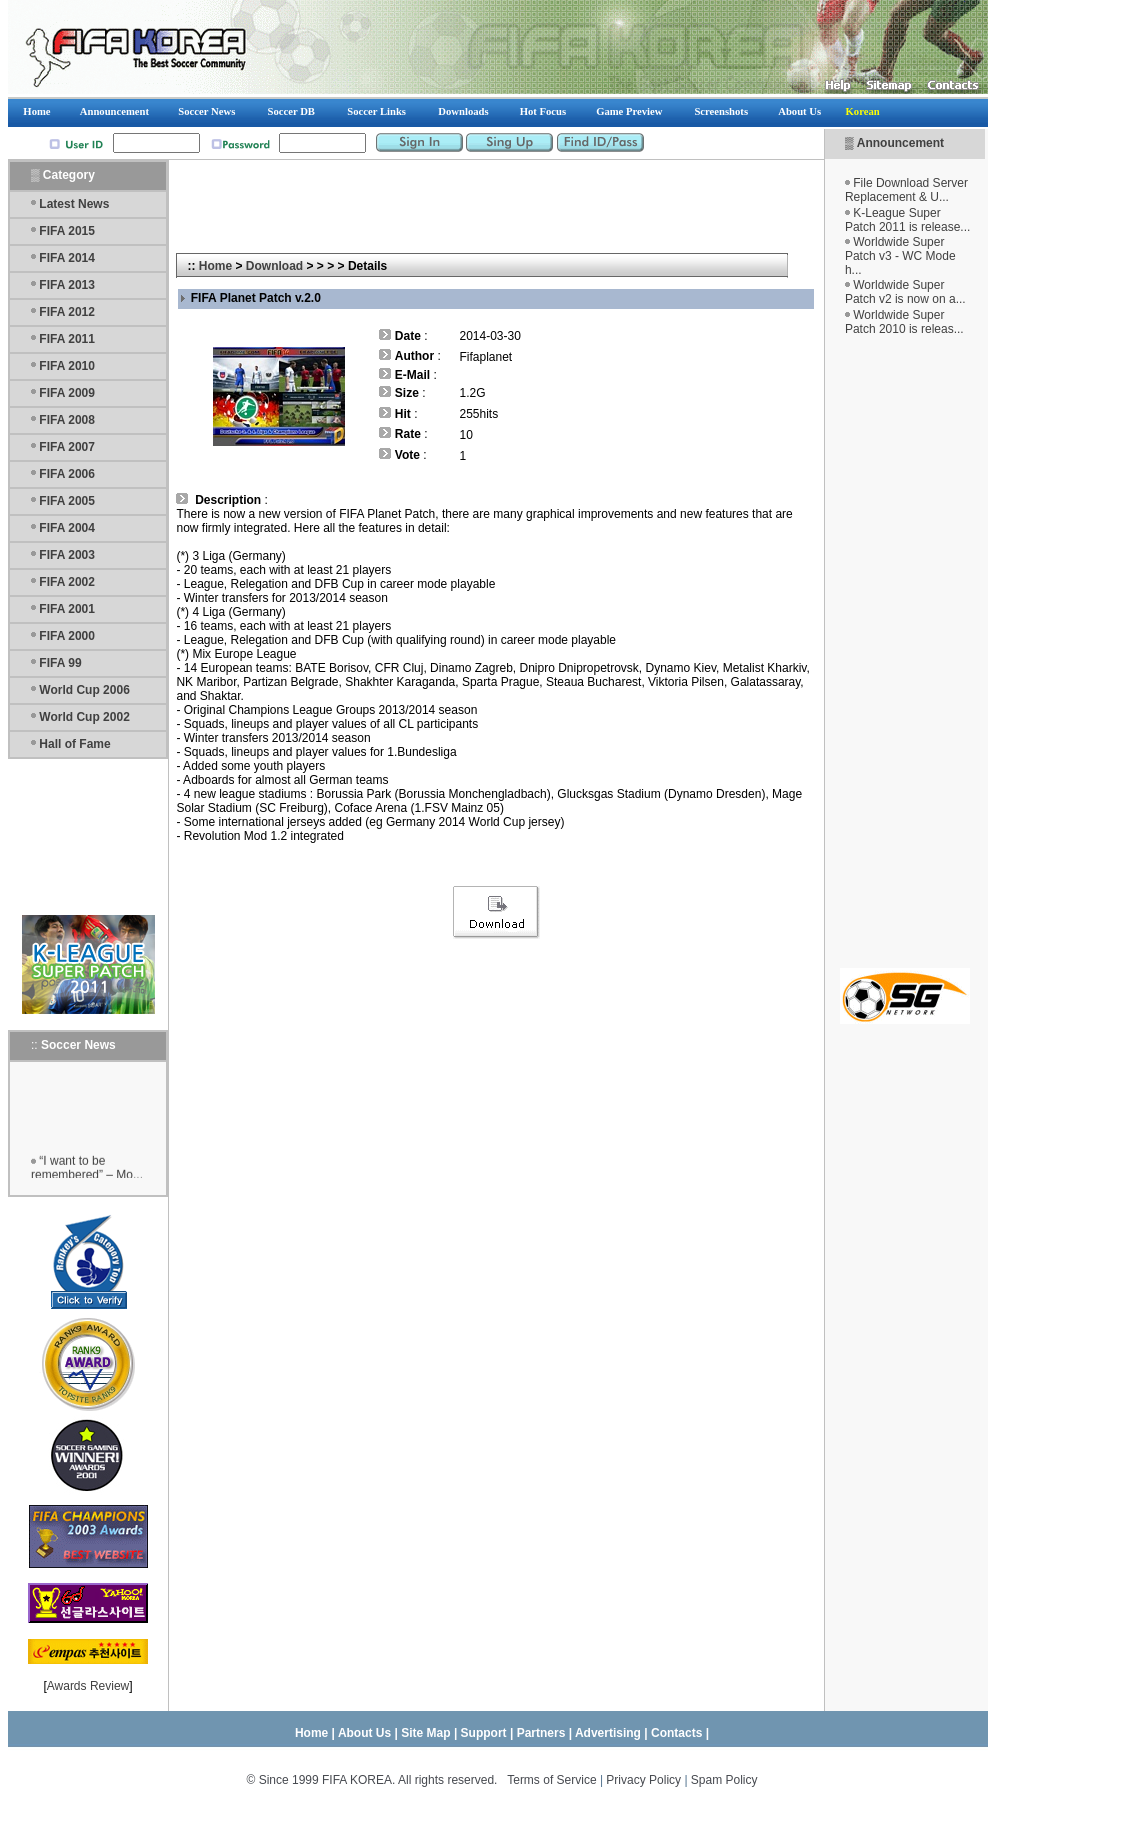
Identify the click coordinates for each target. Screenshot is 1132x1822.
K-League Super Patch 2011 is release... (907, 220)
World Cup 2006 (84, 690)
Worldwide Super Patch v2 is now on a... (905, 292)
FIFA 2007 (67, 447)
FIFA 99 (60, 663)
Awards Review (88, 1686)
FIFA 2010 (67, 366)
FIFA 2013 (67, 285)
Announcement (900, 143)
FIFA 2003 (67, 555)
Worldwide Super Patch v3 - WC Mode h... (900, 256)
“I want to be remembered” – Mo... (87, 1174)
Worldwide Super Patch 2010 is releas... (904, 322)
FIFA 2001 (67, 609)
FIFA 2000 (67, 636)
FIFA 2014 (67, 258)
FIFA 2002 (67, 582)
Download (274, 266)
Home (215, 266)
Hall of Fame (74, 744)
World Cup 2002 (84, 717)
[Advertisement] (905, 652)
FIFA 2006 (67, 474)
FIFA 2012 (67, 312)
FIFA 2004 (67, 528)
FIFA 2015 (67, 231)
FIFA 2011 (67, 339)
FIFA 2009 (67, 393)
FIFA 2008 (67, 420)
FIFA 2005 (67, 501)
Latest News (74, 204)
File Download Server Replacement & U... (906, 190)
